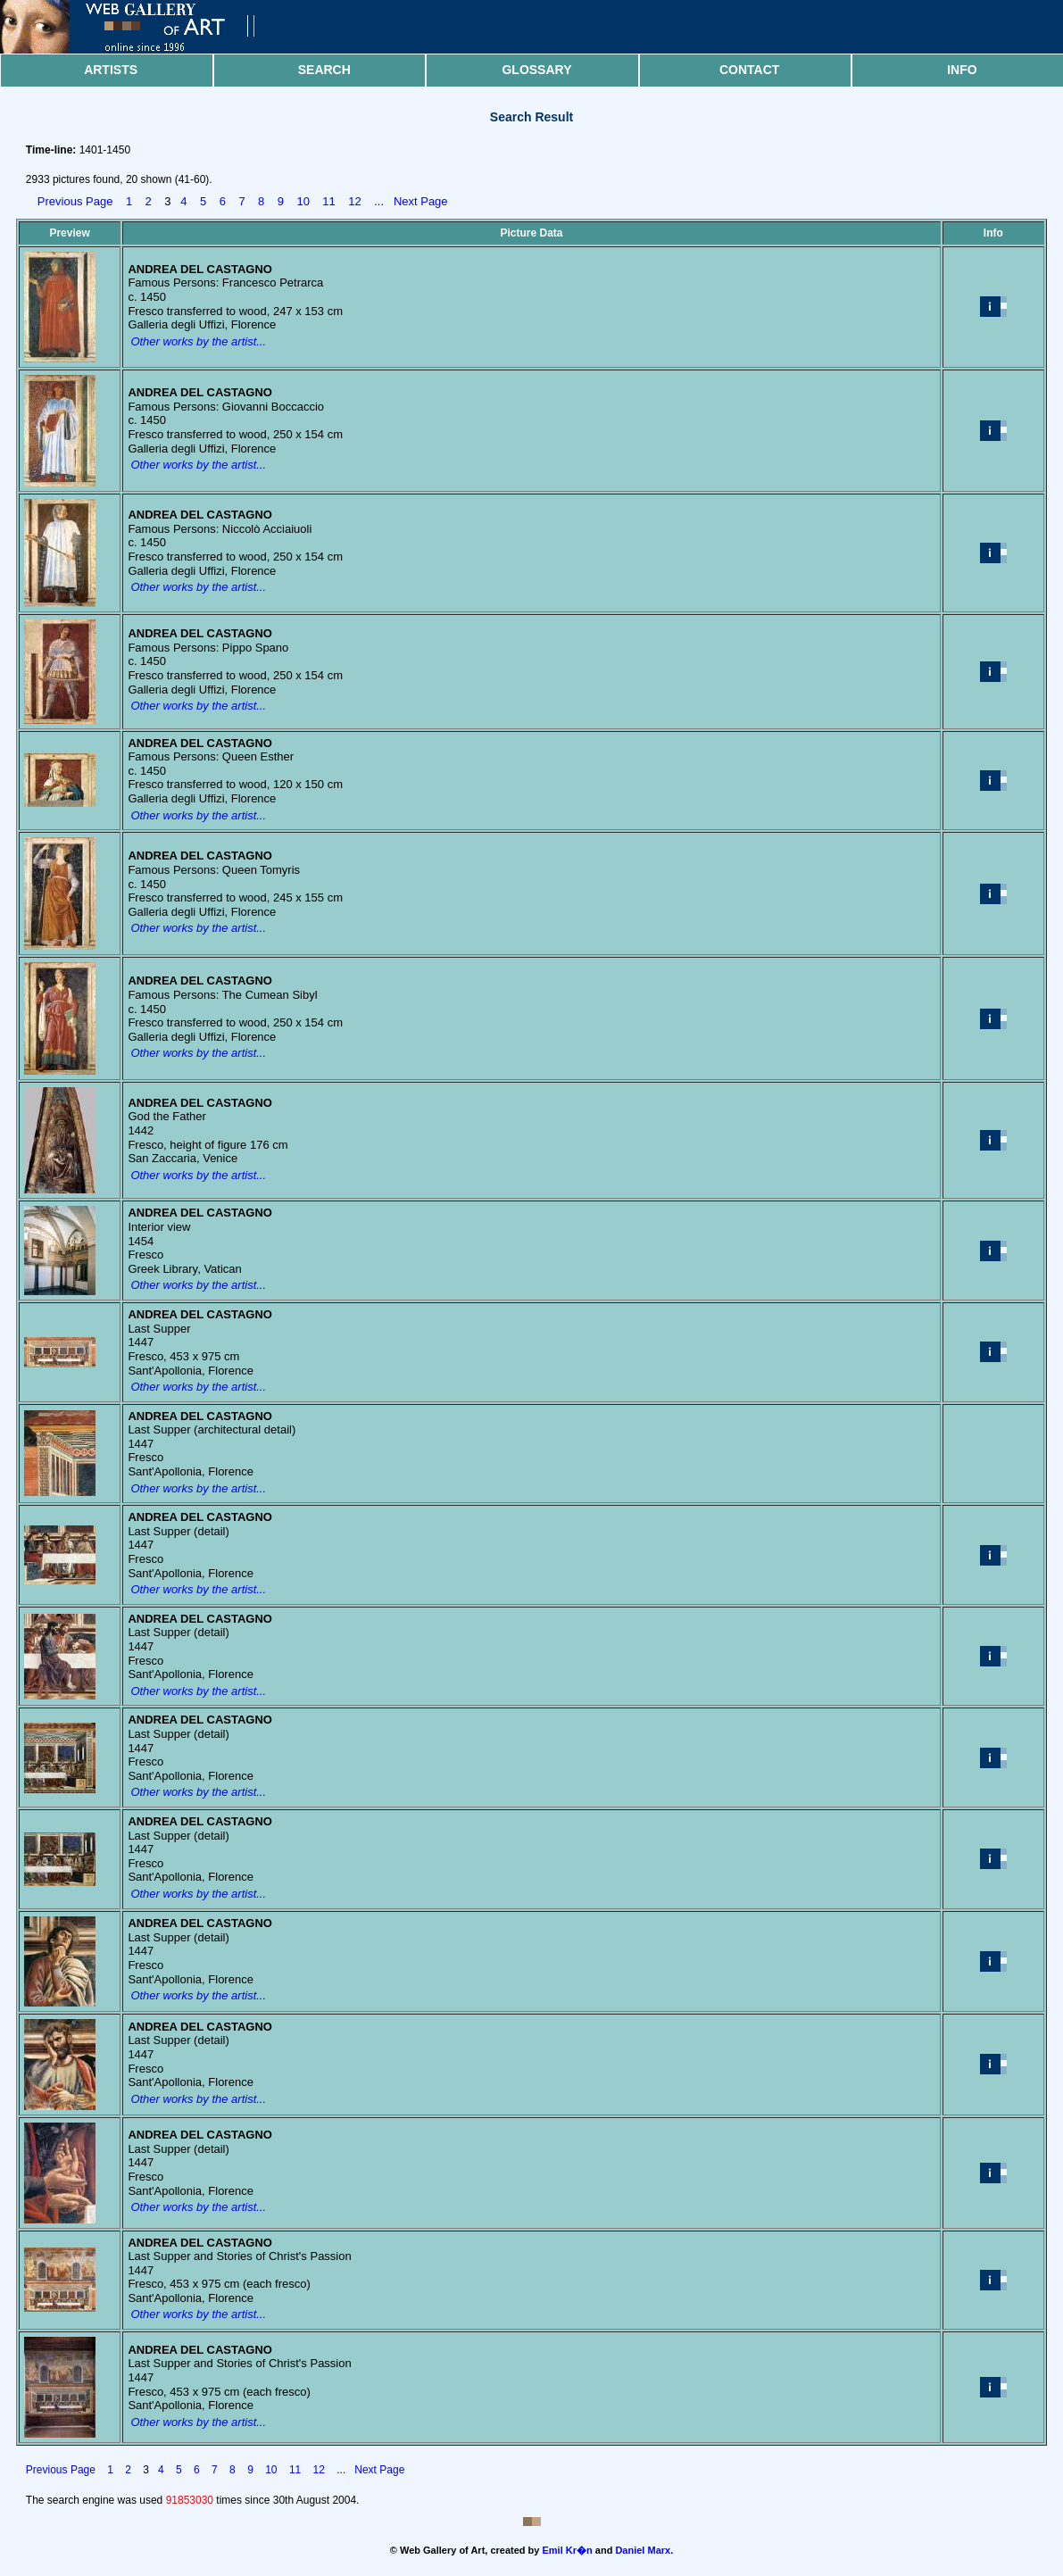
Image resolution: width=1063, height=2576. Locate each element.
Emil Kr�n (568, 2550)
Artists (110, 69)
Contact (749, 69)
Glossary (536, 69)
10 (302, 201)
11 (328, 201)
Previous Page (75, 201)
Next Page (421, 201)
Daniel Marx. (644, 2550)
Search (324, 69)
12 (354, 201)
